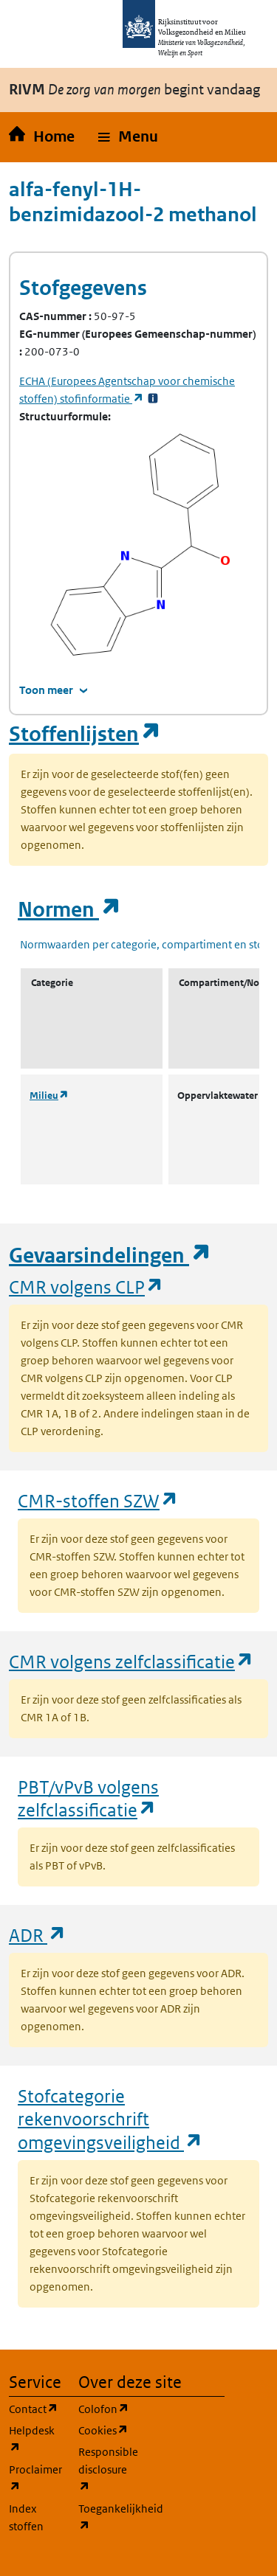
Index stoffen (26, 2517)
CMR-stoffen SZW (98, 1500)
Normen (69, 910)
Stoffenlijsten (85, 734)
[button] (128, 137)
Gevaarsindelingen (110, 1255)
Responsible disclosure (104, 2469)
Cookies (104, 2429)
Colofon (104, 2408)
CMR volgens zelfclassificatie (131, 1661)
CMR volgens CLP (86, 1286)
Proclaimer (35, 2478)
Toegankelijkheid (104, 2517)
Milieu (49, 1095)
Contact (35, 2408)
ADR (37, 1934)
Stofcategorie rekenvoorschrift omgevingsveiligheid (110, 2119)
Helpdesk (35, 2439)
